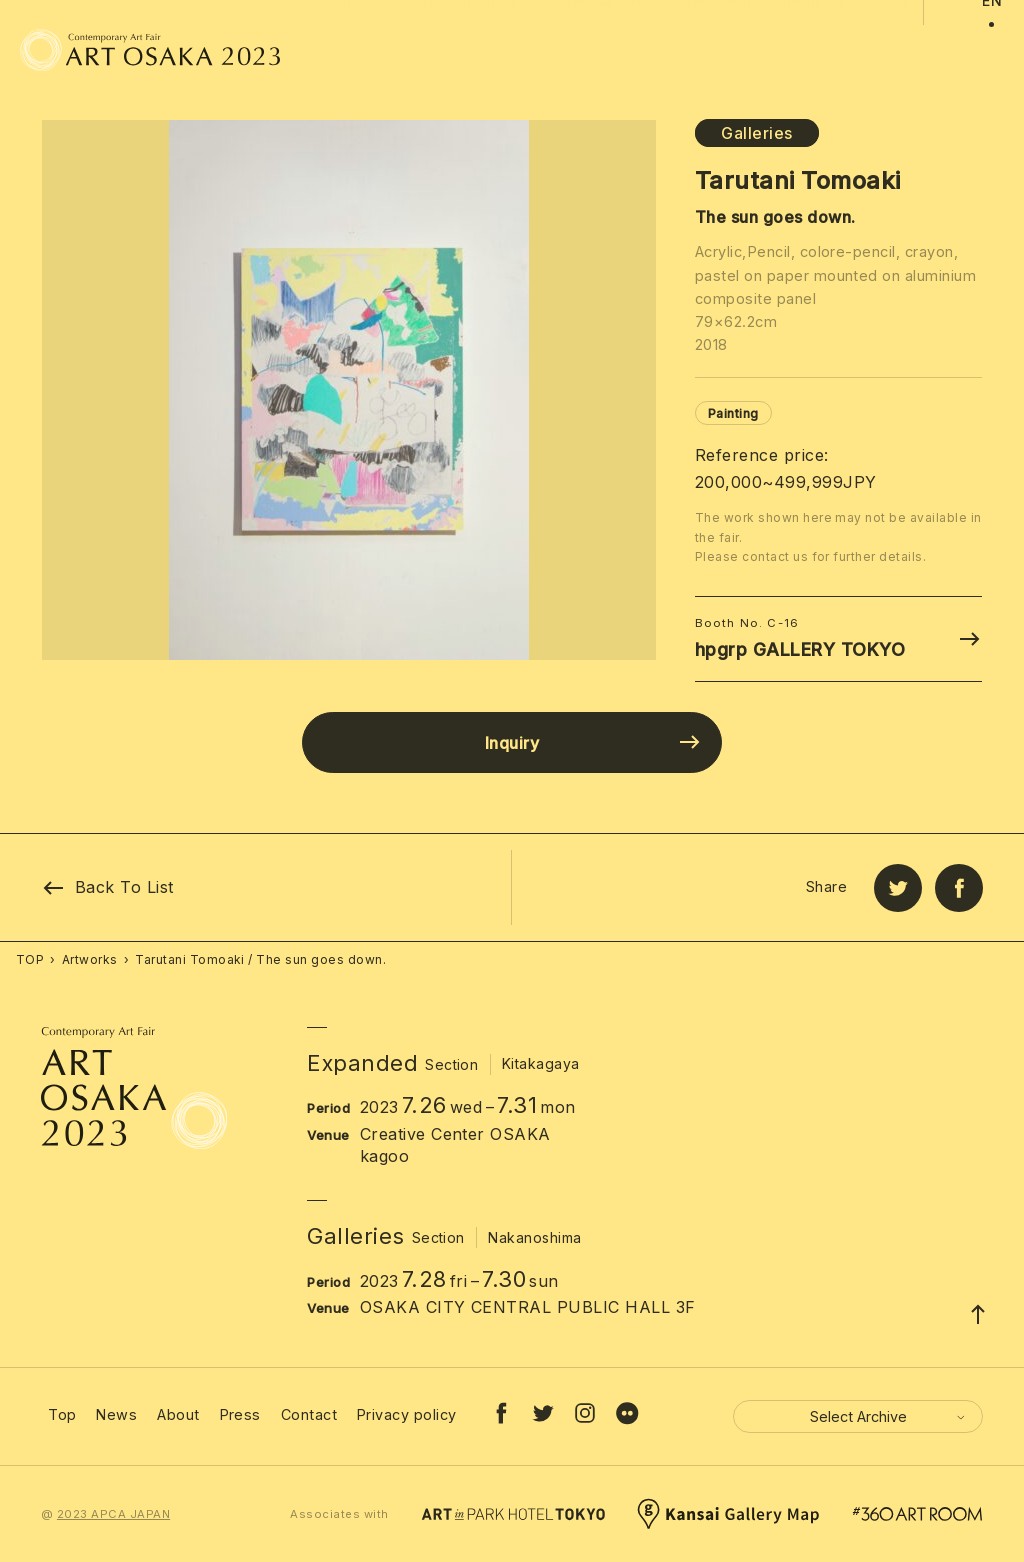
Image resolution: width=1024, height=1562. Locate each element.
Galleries (756, 133)
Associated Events (696, 50)
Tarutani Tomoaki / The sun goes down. (260, 959)
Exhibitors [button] (492, 71)
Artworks (583, 50)
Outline (348, 50)
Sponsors (812, 50)
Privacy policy (407, 1414)
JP (960, 50)
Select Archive (889, 1416)
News (116, 1414)
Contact (309, 1414)
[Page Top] (978, 1314)
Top (62, 1414)
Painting (733, 413)
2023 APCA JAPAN (113, 1514)
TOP (30, 959)
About (178, 1414)
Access (885, 50)
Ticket (410, 50)
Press (240, 1414)
